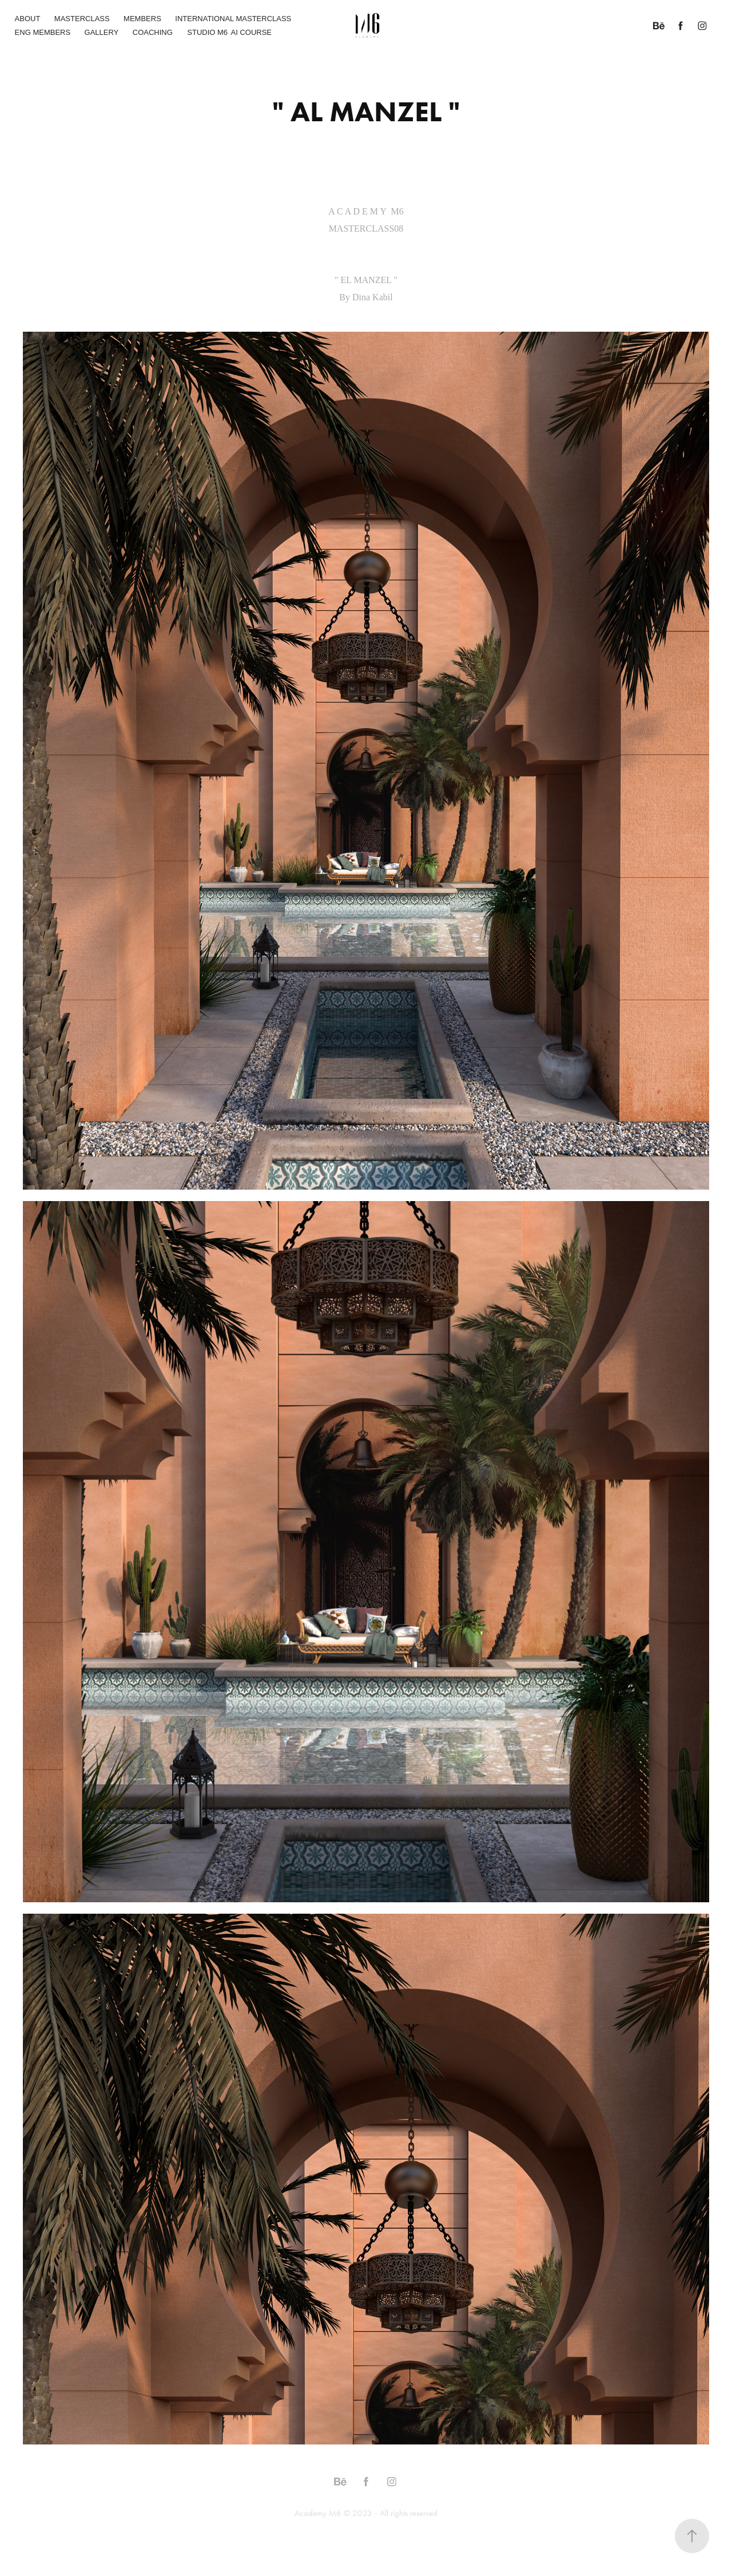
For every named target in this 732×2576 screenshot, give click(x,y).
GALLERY (102, 32)
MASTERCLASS (82, 18)
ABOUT (28, 18)
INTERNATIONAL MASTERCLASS (233, 18)
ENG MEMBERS (43, 32)
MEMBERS (142, 18)
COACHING (153, 32)
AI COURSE (251, 32)
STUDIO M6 (207, 32)
